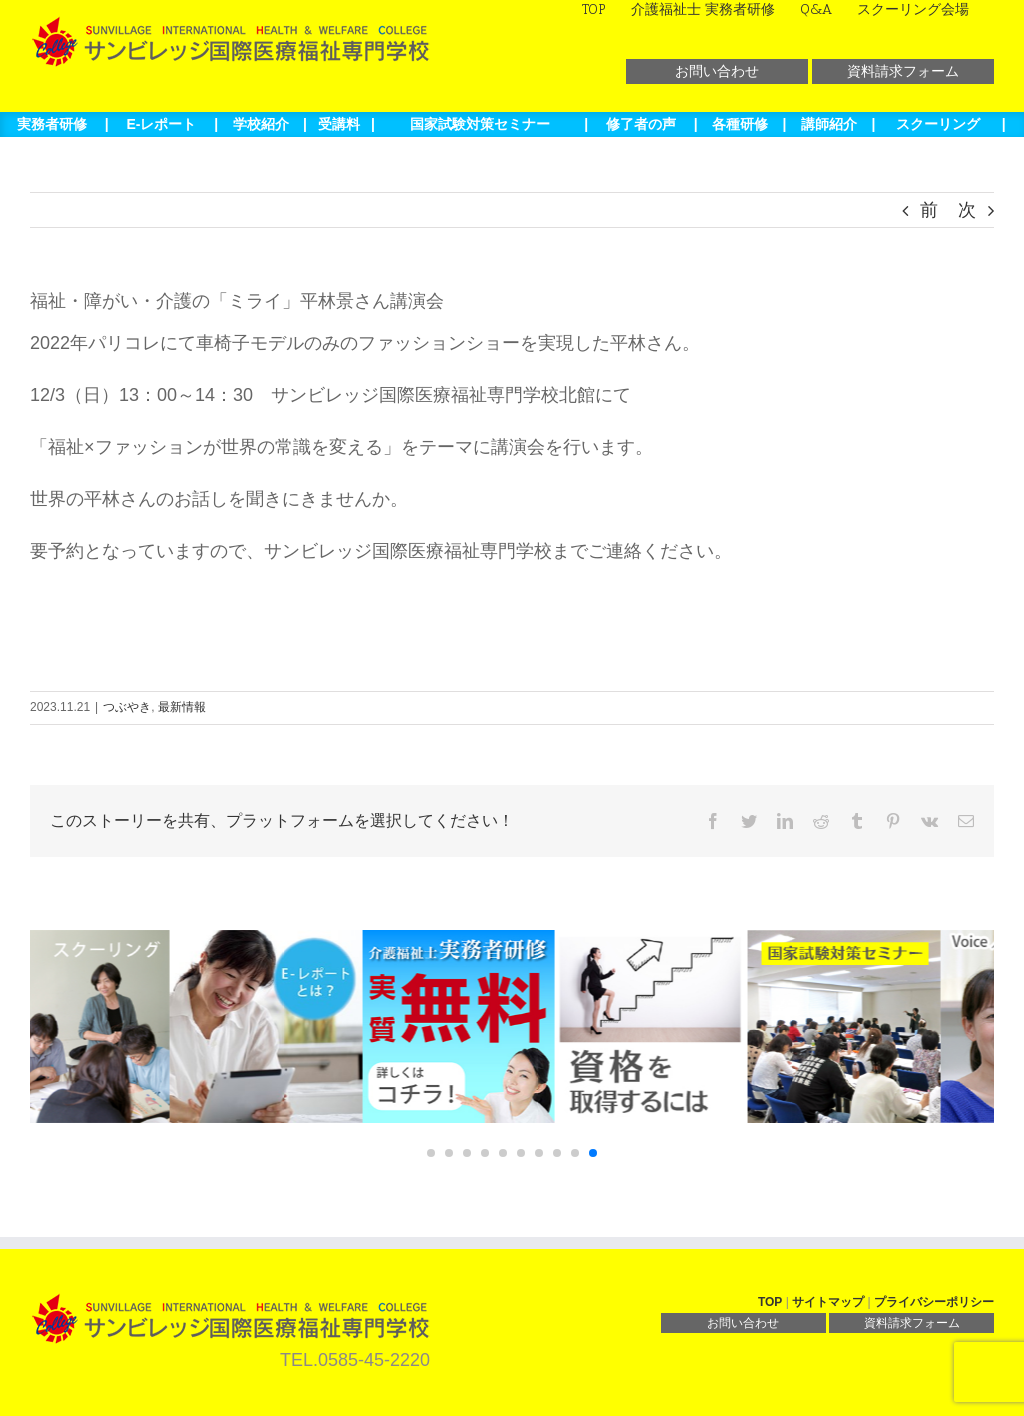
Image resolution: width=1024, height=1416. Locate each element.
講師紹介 (829, 124)
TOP (770, 1302)
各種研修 (740, 124)
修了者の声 (641, 124)
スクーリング (938, 124)
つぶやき (127, 707)
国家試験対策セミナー (480, 124)
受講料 (339, 124)
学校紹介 (261, 124)
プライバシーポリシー (934, 1302)
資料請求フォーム (903, 71)
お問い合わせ (717, 71)
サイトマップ (828, 1302)
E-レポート (161, 124)
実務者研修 (52, 124)
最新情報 (182, 707)
